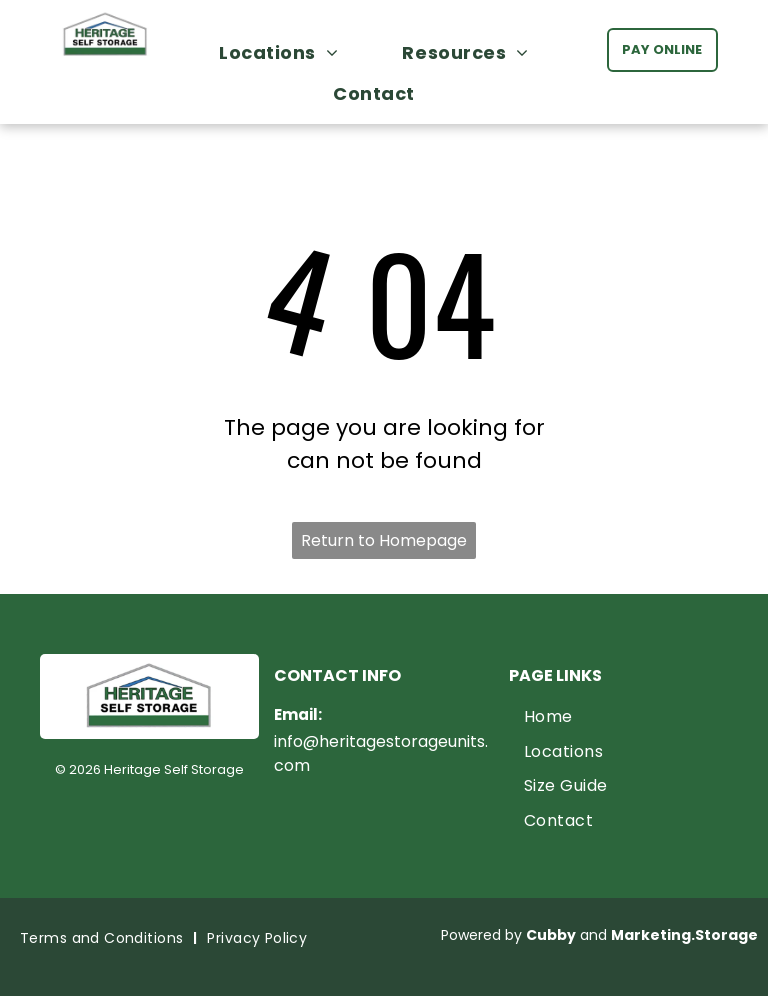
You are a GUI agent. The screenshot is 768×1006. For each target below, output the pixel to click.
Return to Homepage (384, 540)
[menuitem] (288, 52)
